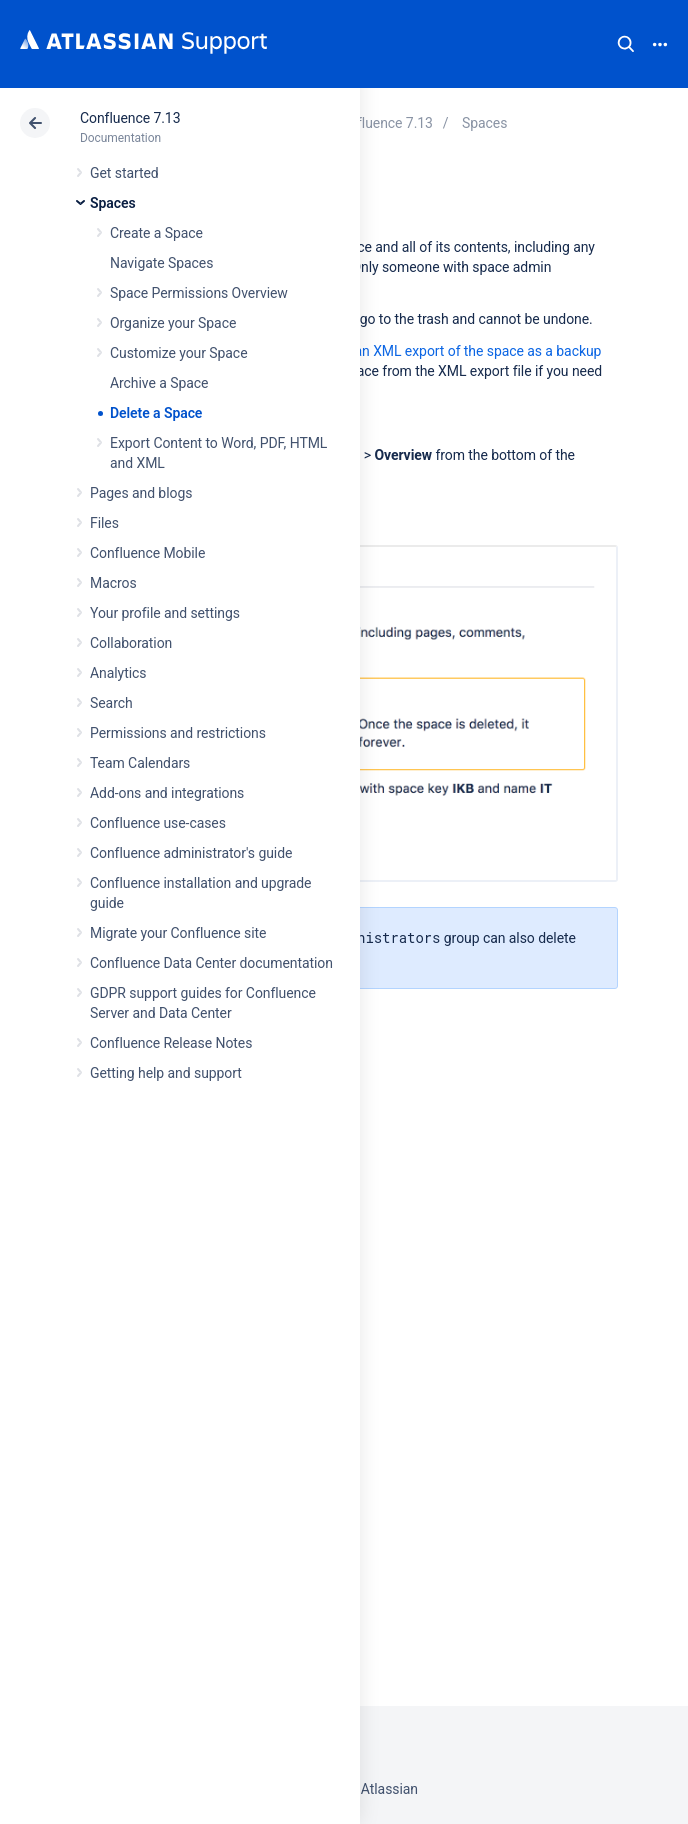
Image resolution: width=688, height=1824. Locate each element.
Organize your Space (173, 323)
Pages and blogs (141, 493)
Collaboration (131, 643)
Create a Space (156, 233)
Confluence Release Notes (171, 1043)
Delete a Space (156, 413)
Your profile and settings (165, 613)
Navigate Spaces (161, 263)
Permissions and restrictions (178, 733)
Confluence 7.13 (130, 118)
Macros (113, 583)
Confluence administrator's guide (191, 853)
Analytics (118, 673)
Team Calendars (140, 763)
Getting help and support (166, 1073)
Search (626, 44)
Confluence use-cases (158, 823)
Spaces (113, 203)
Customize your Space (178, 353)
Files (104, 523)
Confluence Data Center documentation (211, 963)
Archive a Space (159, 383)
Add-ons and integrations (167, 793)
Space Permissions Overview (199, 293)
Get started (124, 173)
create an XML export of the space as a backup (457, 351)
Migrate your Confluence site (178, 933)
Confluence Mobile (147, 553)
